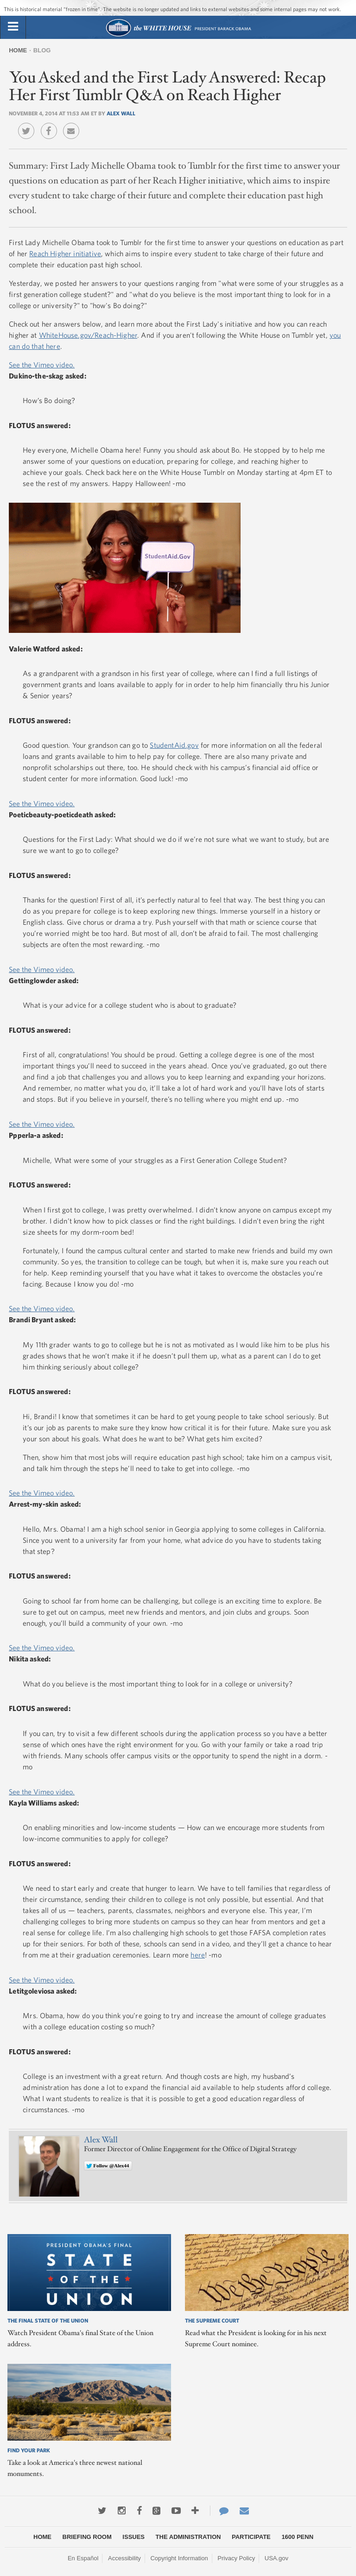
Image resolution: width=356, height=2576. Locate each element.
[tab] (13, 27)
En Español (83, 2558)
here (198, 1955)
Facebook (51, 124)
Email (73, 124)
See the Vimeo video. (42, 364)
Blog (42, 50)
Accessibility (124, 2558)
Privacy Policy (236, 2558)
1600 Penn (297, 2536)
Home (18, 50)
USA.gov (276, 2558)
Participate (251, 2536)
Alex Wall (121, 113)
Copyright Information (179, 2558)
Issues (133, 2536)
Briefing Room (87, 2536)
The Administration (188, 2536)
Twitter (28, 124)
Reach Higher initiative (65, 253)
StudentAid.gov (174, 745)
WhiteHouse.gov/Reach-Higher (88, 335)
